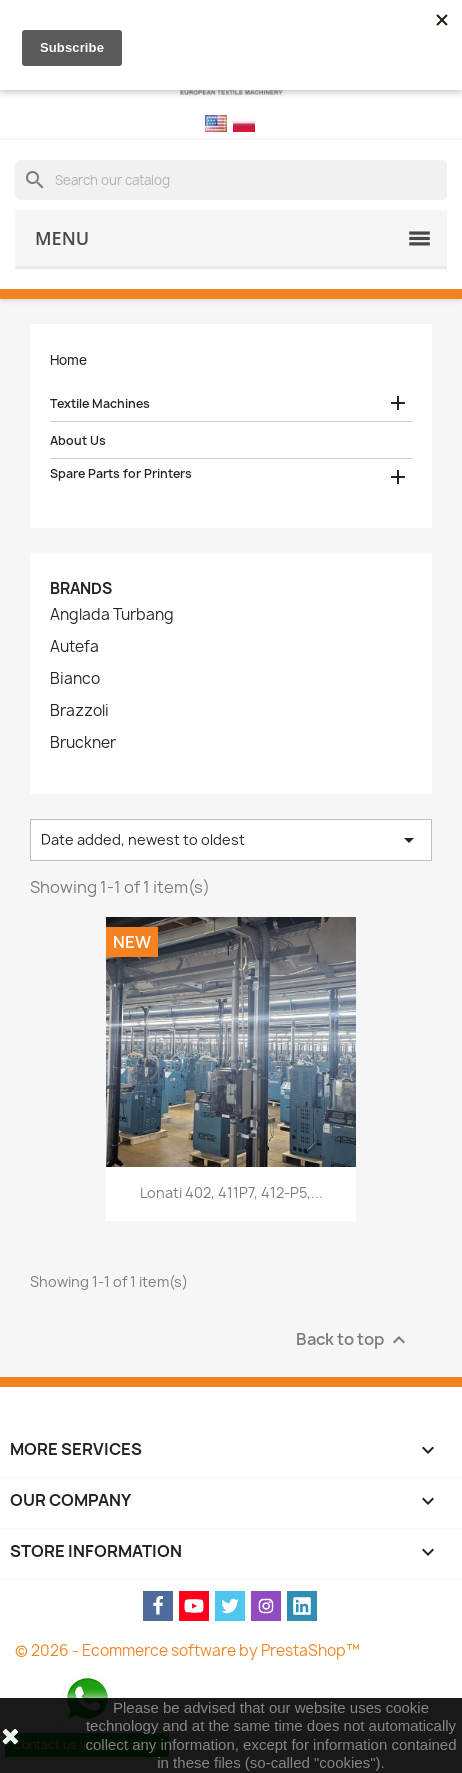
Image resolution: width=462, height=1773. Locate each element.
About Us (78, 440)
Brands (81, 588)
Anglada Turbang (112, 615)
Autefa (74, 647)
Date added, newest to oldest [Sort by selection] (231, 840)
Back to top (353, 1340)
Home (68, 360)
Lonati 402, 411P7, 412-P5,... (231, 1192)
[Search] (231, 180)
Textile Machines (100, 403)
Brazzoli (79, 711)
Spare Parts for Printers (121, 473)
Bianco (75, 679)
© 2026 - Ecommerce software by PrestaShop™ (187, 1650)
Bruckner (83, 743)
